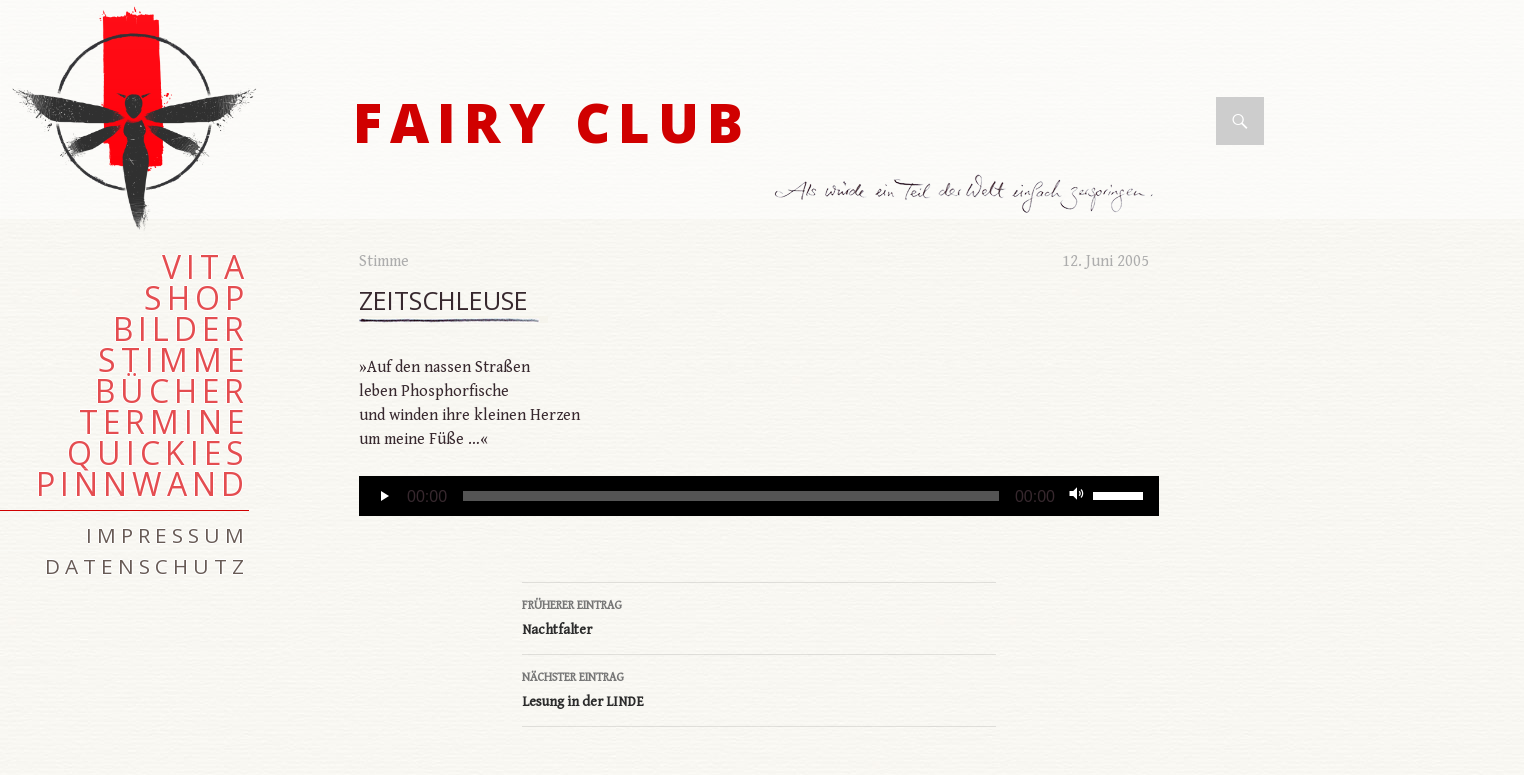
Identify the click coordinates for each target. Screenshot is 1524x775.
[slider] (731, 496)
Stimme (384, 261)
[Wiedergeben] (385, 496)
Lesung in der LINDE (759, 688)
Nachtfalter (759, 616)
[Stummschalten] (1077, 496)
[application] (759, 496)
